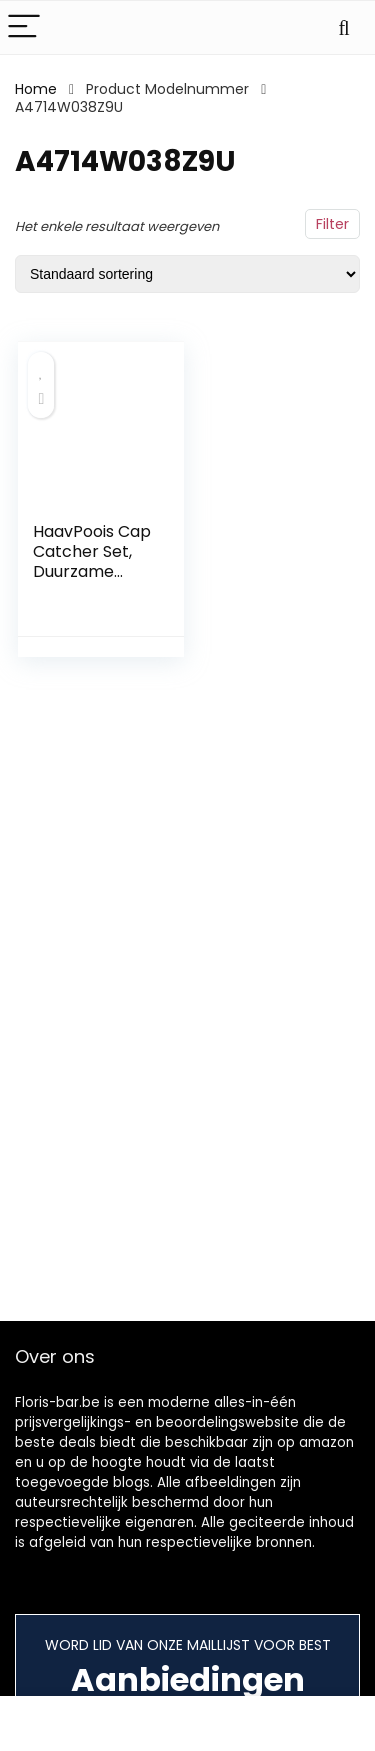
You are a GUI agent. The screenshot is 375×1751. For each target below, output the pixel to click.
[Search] (344, 27)
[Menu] (24, 27)
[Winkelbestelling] (187, 274)
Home (36, 89)
